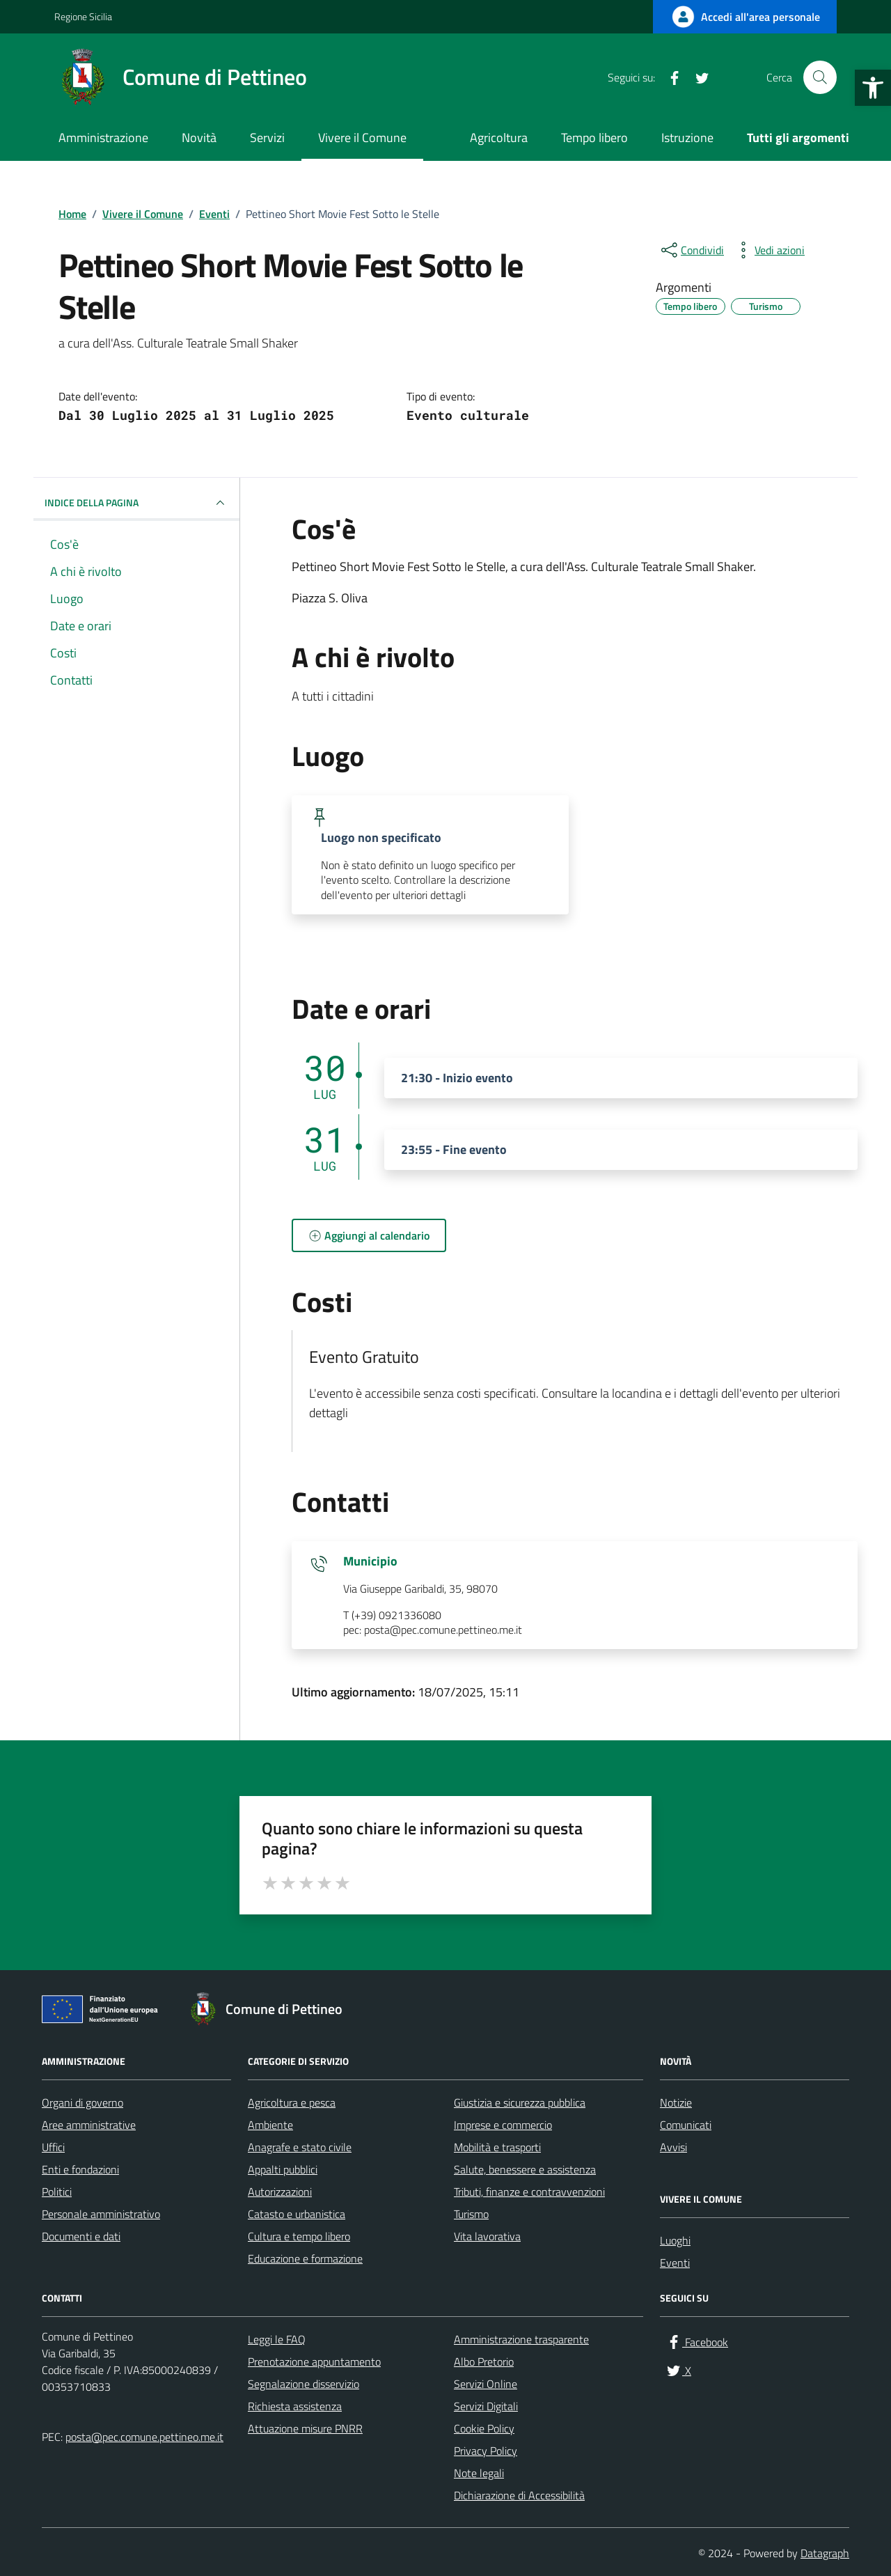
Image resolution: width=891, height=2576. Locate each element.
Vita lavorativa (487, 2236)
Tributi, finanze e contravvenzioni (529, 2191)
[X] (697, 77)
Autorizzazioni (280, 2191)
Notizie (676, 2102)
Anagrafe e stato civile (300, 2147)
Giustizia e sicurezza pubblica (519, 2102)
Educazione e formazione (305, 2258)
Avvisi (673, 2147)
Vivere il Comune (362, 137)
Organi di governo (82, 2102)
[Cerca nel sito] (820, 77)
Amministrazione (103, 137)
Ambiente (270, 2124)
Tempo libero (594, 137)
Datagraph (825, 2553)
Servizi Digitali (486, 2406)
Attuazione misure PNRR (305, 2428)
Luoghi (675, 2240)
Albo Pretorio (484, 2361)
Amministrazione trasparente (521, 2339)
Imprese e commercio (503, 2124)
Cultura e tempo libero (299, 2236)
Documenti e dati (81, 2236)
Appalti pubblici (282, 2169)
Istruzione (687, 137)
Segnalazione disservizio (303, 2383)
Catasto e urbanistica (296, 2214)
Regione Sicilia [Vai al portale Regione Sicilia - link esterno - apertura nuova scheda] (83, 16)
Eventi (675, 2262)
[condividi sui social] (691, 250)
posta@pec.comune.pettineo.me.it (144, 2436)
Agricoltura (499, 137)
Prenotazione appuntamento (314, 2361)
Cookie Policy (484, 2428)
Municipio (370, 1561)
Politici (57, 2191)
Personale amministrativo (101, 2214)
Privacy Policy (485, 2450)
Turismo (471, 2214)
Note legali (479, 2473)
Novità (199, 137)
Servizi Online (485, 2383)
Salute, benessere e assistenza (525, 2169)
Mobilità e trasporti (497, 2147)
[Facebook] (669, 77)
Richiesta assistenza (295, 2406)
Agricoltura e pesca (292, 2102)
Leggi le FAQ (277, 2339)
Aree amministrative (89, 2124)
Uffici (53, 2147)
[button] (873, 88)
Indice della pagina (136, 502)
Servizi (267, 137)
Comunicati (685, 2124)
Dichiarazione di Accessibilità (519, 2495)
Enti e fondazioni (80, 2169)
